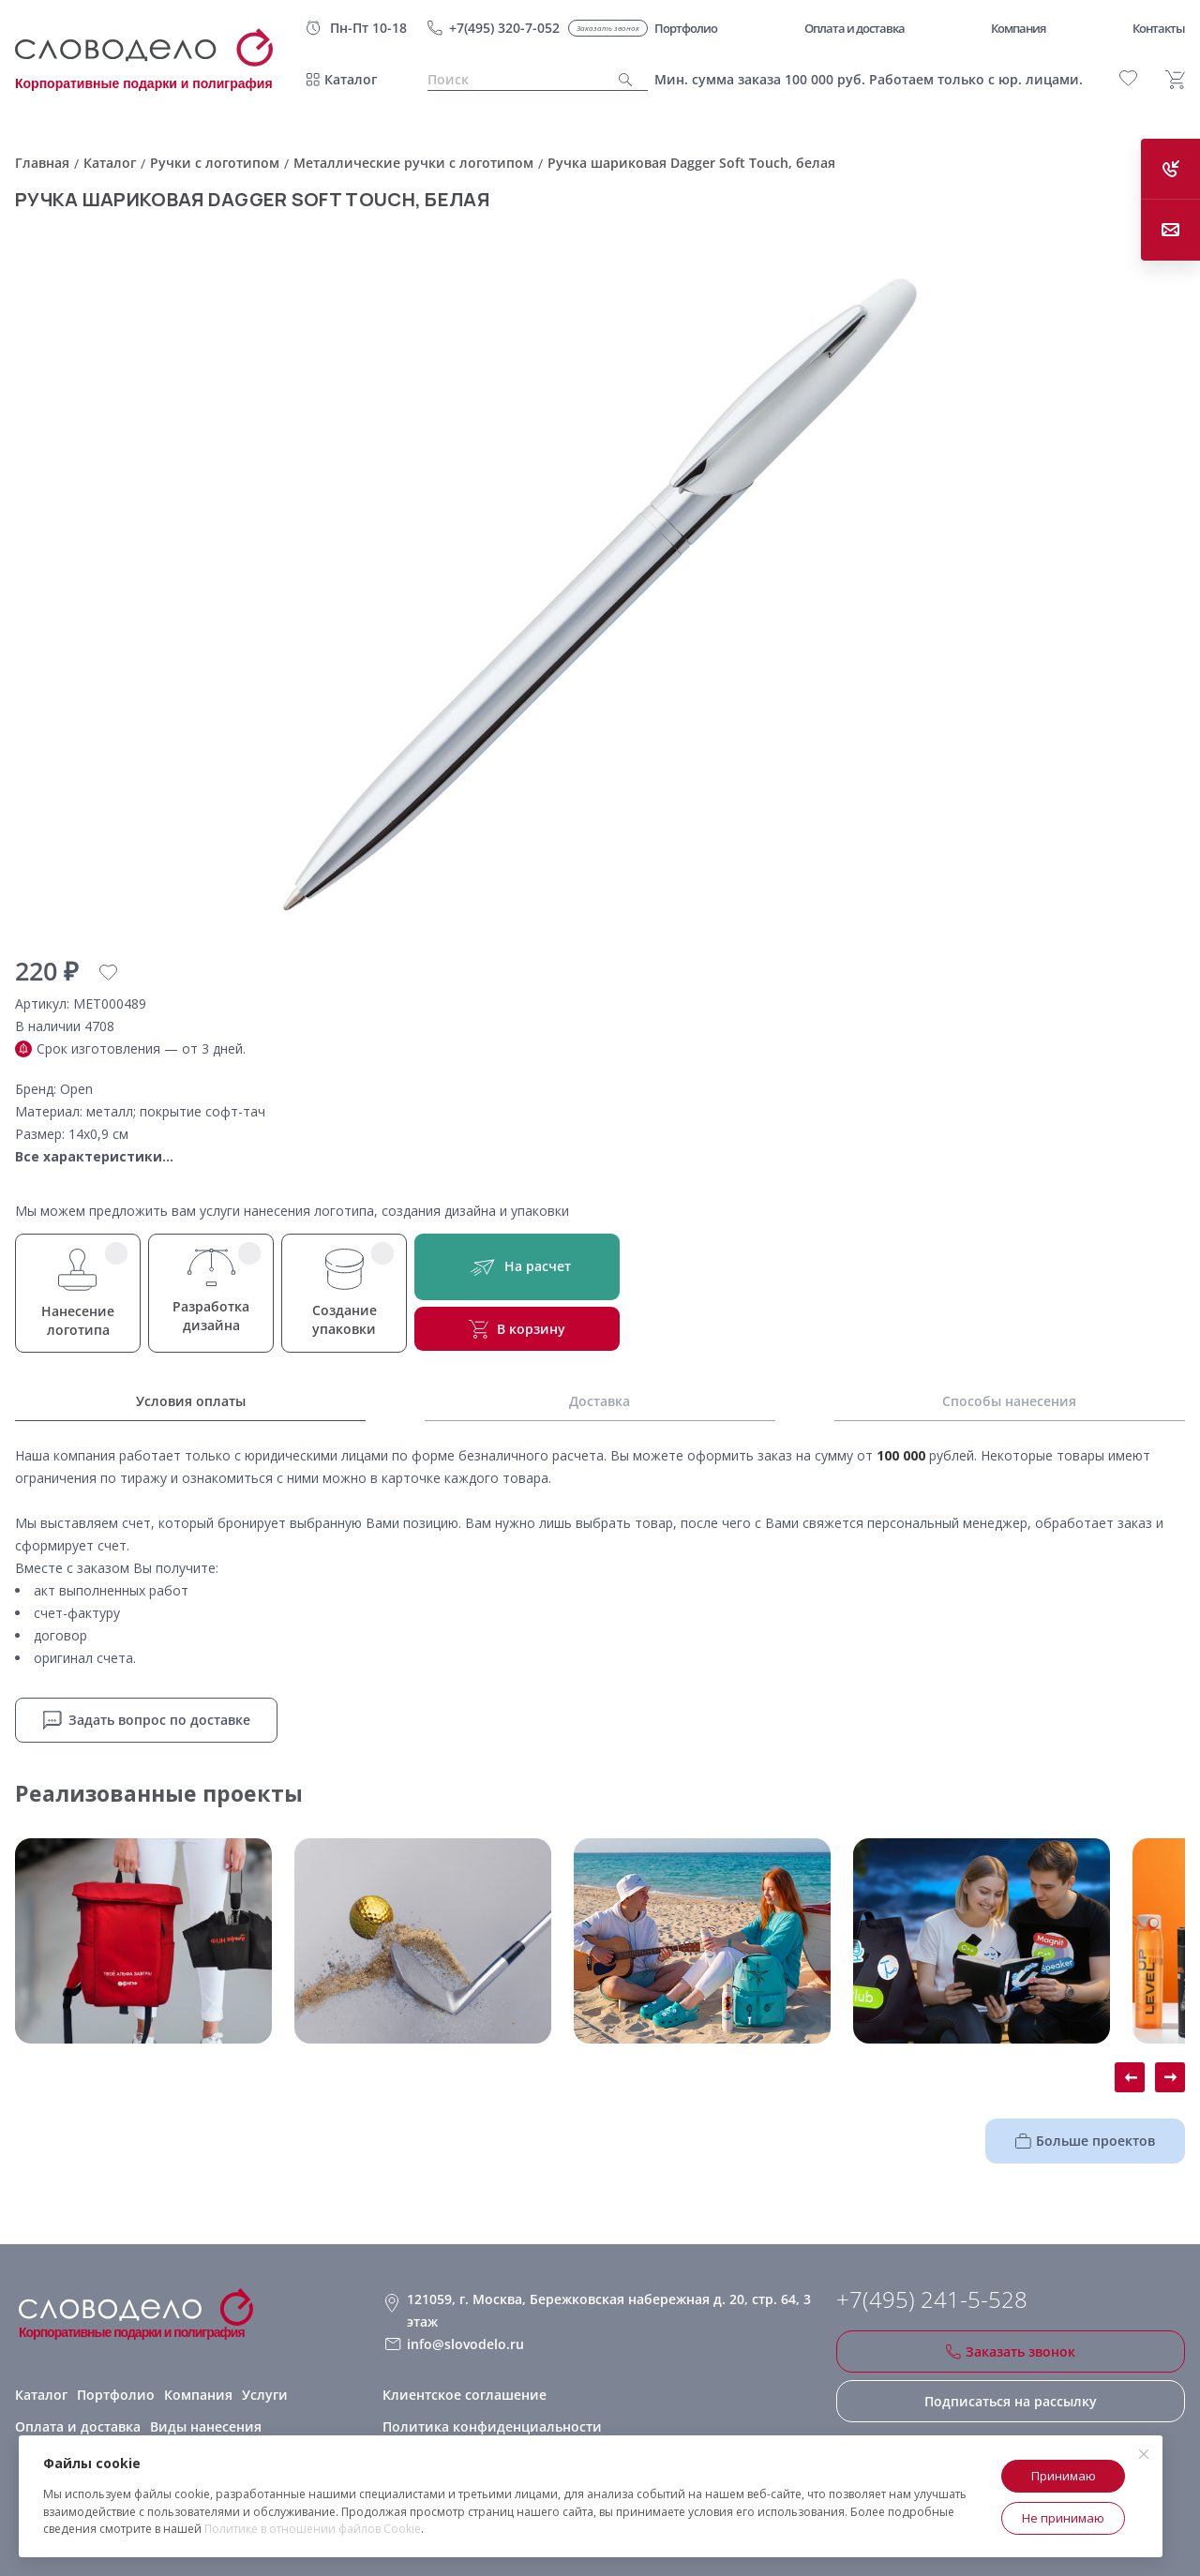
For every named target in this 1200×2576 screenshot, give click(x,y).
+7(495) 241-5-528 (932, 2299)
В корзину (517, 1329)
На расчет (517, 1267)
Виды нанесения (206, 2426)
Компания (198, 2395)
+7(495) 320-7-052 (504, 28)
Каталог (350, 79)
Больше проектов (1085, 2140)
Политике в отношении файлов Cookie (312, 2529)
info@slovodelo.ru (465, 2344)
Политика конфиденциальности (492, 2426)
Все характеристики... (94, 1156)
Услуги (265, 2395)
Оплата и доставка (78, 2426)
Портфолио (116, 2395)
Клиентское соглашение (464, 2395)
